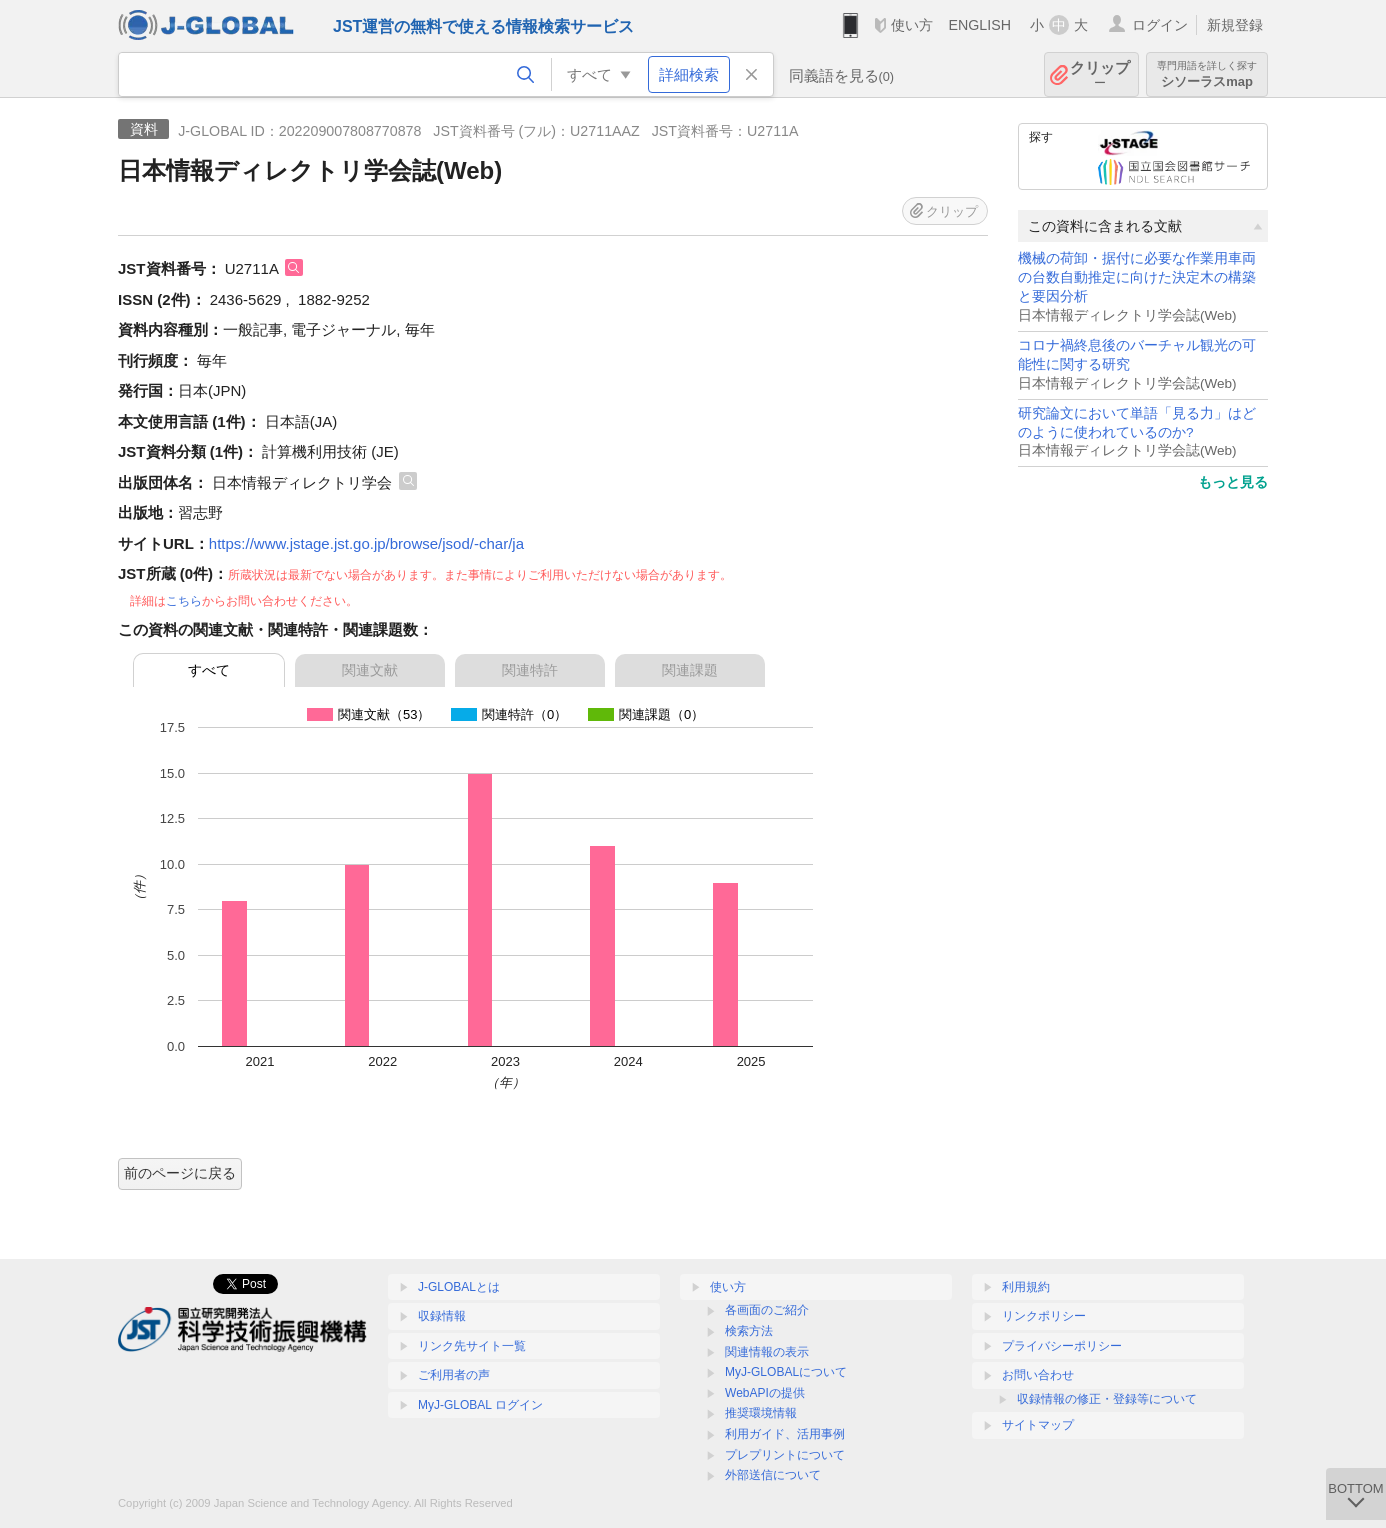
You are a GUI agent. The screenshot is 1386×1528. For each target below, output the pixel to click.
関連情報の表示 (767, 1352)
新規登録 (1235, 25)
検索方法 (749, 1331)
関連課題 (690, 670)
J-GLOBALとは (459, 1287)
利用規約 (1026, 1287)
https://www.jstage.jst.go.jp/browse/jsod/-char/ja (366, 543)
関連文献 (370, 670)
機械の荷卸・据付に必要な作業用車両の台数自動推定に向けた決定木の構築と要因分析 (1137, 277)
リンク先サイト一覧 (472, 1346)
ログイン (1160, 25)
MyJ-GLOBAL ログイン (480, 1405)
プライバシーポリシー (1062, 1346)
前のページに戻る (180, 1173)
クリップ (1100, 74)
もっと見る (1233, 482)
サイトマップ (1038, 1425)
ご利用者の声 (454, 1375)
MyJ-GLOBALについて (786, 1372)
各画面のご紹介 (767, 1310)
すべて (209, 670)
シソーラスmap (1207, 74)
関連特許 (530, 670)
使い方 (912, 25)
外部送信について (773, 1475)
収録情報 (442, 1316)
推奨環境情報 (761, 1413)
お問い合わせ (1038, 1375)
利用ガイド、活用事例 (785, 1434)
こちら (184, 601)
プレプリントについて (785, 1455)
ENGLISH (979, 25)
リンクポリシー (1044, 1316)
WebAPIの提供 (765, 1393)
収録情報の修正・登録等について (1107, 1399)
